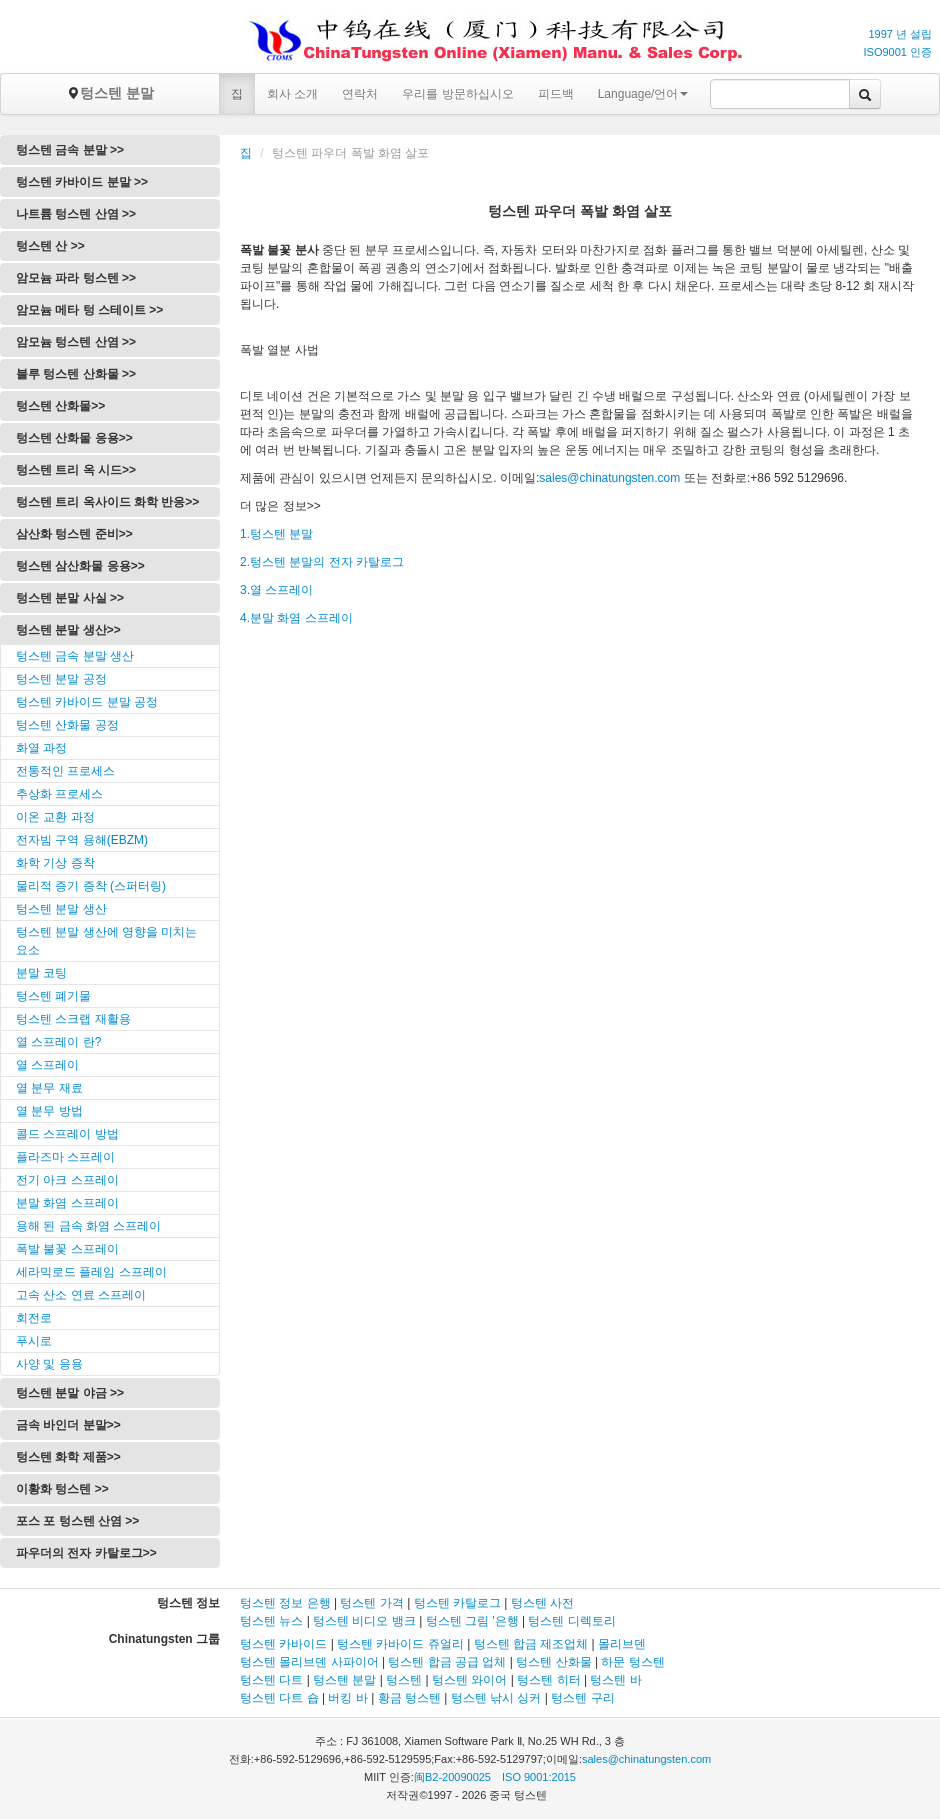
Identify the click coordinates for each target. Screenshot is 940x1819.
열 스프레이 (47, 1065)
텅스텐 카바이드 (283, 1644)
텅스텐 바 (615, 1680)
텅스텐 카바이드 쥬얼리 (400, 1644)
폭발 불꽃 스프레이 (67, 1249)
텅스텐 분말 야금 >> (70, 1393)
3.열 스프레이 (276, 590)
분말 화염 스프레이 (67, 1203)
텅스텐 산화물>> (60, 406)
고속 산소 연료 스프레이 (81, 1295)
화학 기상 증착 (55, 863)
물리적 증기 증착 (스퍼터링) (91, 886)
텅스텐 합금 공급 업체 (447, 1662)
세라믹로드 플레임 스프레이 (91, 1272)
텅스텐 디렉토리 (571, 1621)
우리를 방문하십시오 (457, 94)
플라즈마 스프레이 (65, 1157)
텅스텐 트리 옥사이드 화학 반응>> (107, 502)
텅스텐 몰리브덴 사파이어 (309, 1662)
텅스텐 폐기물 (53, 996)
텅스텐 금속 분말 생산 (75, 656)
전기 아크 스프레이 (67, 1180)
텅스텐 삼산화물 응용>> (80, 566)
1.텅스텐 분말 (276, 534)
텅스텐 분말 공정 (61, 679)
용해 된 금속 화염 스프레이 (88, 1226)
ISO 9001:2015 (539, 1777)
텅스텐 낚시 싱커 (496, 1698)
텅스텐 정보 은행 (287, 1603)
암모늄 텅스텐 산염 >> (76, 342)
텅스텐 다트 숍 (279, 1698)
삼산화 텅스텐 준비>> (74, 534)
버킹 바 (347, 1698)
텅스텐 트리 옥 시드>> (76, 470)
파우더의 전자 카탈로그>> (86, 1553)
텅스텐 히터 (548, 1680)
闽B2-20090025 (452, 1777)
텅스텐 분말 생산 (61, 909)
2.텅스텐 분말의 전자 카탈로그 (322, 562)
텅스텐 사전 (542, 1603)
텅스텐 (404, 1680)
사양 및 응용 (49, 1364)
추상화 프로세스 (59, 794)
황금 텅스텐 (409, 1698)
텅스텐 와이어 (469, 1680)
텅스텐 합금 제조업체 (531, 1644)
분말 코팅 (41, 973)
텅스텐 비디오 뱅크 (364, 1621)
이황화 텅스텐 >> (62, 1489)
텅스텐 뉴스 (271, 1621)
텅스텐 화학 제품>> (68, 1457)
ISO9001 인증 (898, 52)
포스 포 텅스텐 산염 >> (77, 1521)
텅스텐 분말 (110, 93)
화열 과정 (41, 748)
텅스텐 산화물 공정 (67, 725)
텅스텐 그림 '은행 (472, 1621)
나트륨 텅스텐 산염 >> (76, 214)
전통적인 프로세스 (65, 771)
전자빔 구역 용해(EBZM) (82, 840)
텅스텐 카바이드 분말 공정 (87, 702)
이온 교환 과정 (55, 817)
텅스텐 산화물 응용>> (74, 438)
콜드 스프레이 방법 (67, 1134)
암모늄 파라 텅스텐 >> (76, 278)
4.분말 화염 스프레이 (296, 618)
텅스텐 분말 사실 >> (70, 598)
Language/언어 (643, 94)
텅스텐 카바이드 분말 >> (82, 182)
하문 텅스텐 (632, 1662)
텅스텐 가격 (371, 1603)
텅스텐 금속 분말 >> (70, 150)
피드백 (556, 94)
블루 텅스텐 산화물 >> (76, 374)
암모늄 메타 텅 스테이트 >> (89, 310)
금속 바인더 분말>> (68, 1425)
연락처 (360, 94)
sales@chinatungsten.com (609, 478)
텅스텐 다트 (271, 1680)
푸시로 (34, 1341)
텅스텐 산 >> (50, 246)
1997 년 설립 (900, 34)
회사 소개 (292, 94)
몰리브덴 (622, 1644)
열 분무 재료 (49, 1088)
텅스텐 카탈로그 (457, 1603)
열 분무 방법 (49, 1111)
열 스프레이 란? (58, 1042)
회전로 (34, 1318)
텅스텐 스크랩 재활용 (73, 1019)
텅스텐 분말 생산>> (68, 630)
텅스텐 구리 (582, 1698)
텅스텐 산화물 (553, 1662)
